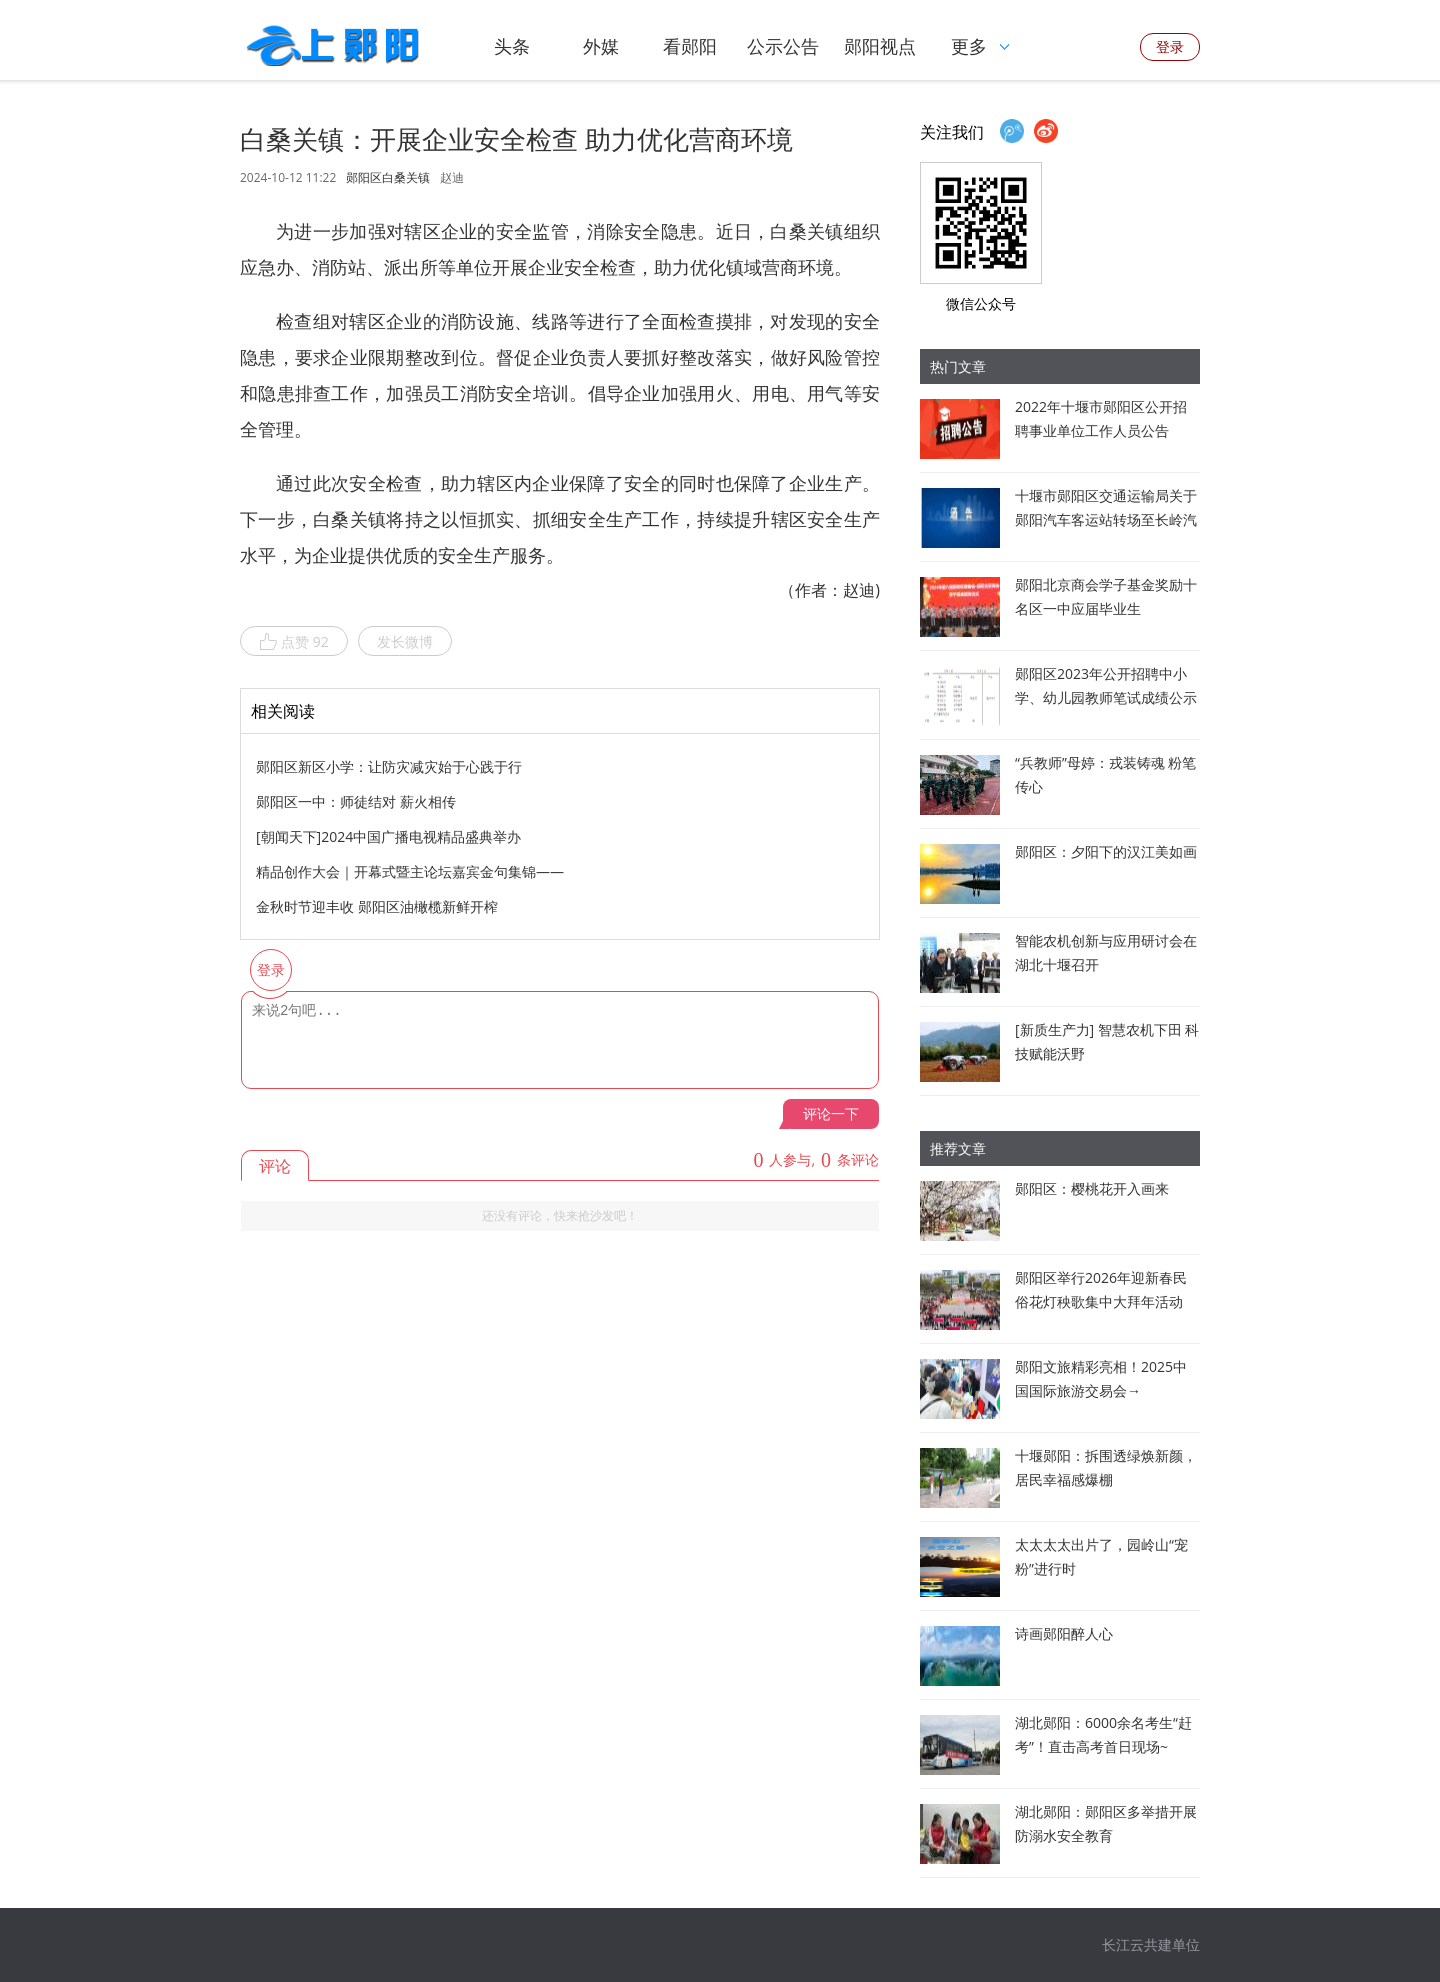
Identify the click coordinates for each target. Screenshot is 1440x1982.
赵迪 (452, 177)
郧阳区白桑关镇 (388, 178)
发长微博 (405, 641)
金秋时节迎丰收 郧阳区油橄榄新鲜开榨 (377, 906)
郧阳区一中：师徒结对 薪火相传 (356, 801)
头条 (512, 46)
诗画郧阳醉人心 (1064, 1633)
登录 (1170, 46)
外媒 (601, 46)
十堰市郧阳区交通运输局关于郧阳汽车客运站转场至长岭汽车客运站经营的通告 (1106, 519)
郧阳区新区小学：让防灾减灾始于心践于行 (389, 766)
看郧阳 (690, 46)
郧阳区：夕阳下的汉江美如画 (1106, 851)
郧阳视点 (880, 46)
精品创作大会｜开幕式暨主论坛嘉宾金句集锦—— (410, 871)
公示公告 (783, 46)
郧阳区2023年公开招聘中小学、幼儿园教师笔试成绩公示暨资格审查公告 (1106, 697)
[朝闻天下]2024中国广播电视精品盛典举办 (388, 836)
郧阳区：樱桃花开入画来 (1092, 1188)
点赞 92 (294, 642)
